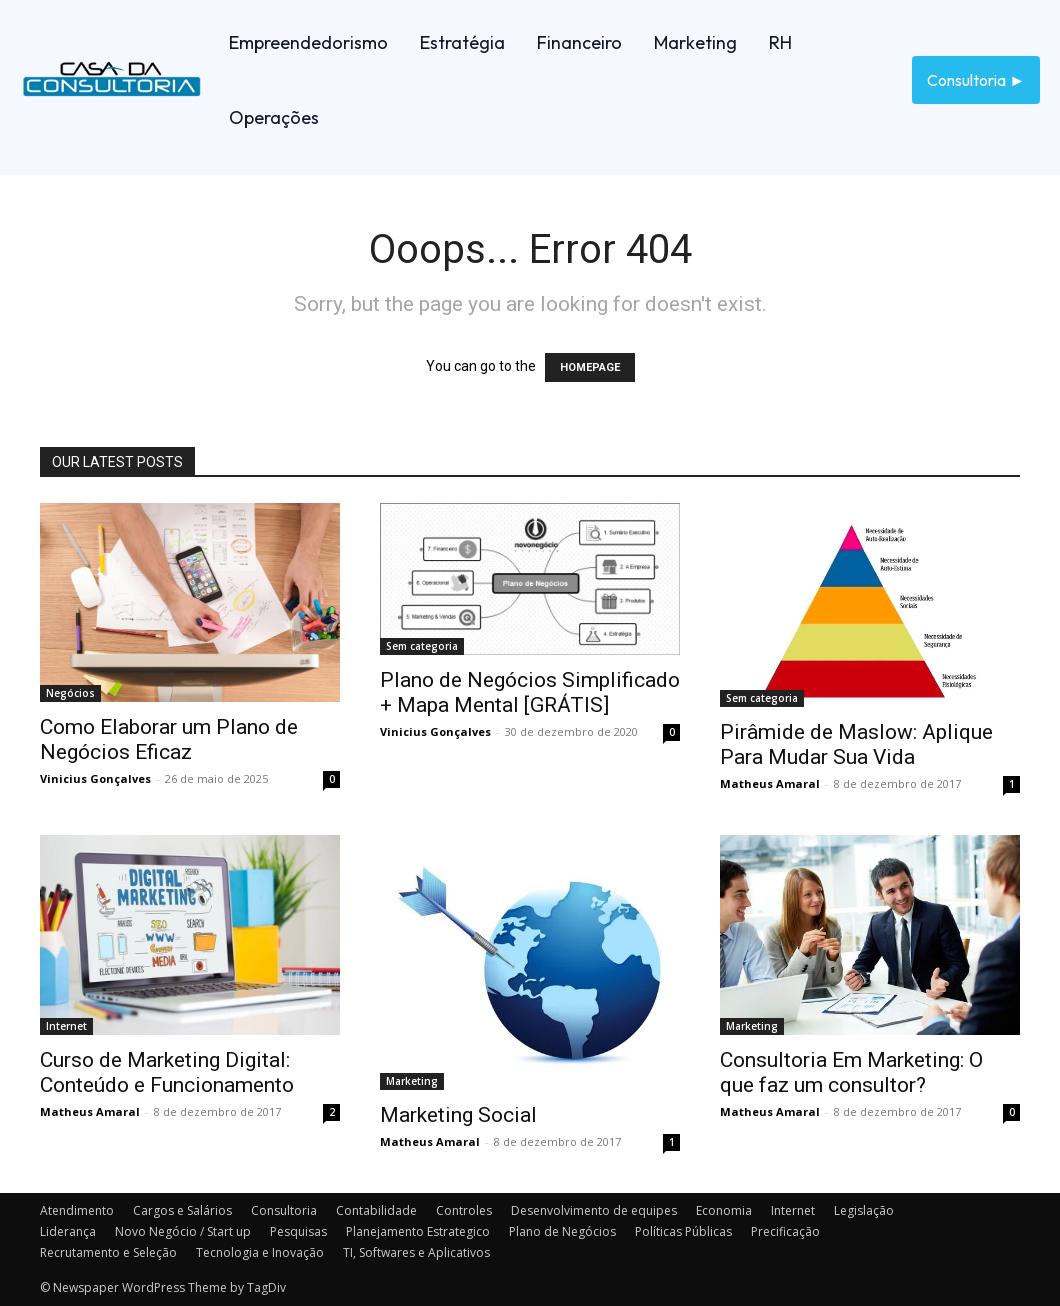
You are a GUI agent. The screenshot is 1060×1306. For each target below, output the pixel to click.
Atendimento (77, 1210)
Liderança (68, 1231)
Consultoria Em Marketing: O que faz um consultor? (851, 1072)
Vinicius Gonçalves (95, 778)
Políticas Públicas (683, 1231)
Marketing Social (458, 1115)
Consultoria (284, 1210)
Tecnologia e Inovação (260, 1252)
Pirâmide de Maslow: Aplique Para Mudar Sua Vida (856, 744)
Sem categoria (422, 646)
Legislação (864, 1210)
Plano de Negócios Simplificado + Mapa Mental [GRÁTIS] (530, 692)
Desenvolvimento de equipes (594, 1210)
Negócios (70, 693)
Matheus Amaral (770, 783)
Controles (464, 1210)
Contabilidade (376, 1210)
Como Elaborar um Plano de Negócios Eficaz (169, 739)
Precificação (785, 1231)
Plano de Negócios (562, 1231)
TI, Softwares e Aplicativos (416, 1252)
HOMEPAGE (590, 367)
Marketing (412, 1081)
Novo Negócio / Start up (183, 1231)
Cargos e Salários (182, 1210)
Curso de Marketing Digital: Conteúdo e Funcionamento (167, 1072)
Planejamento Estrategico (418, 1231)
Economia (724, 1210)
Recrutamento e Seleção (108, 1252)
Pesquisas (298, 1231)
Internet (66, 1026)
